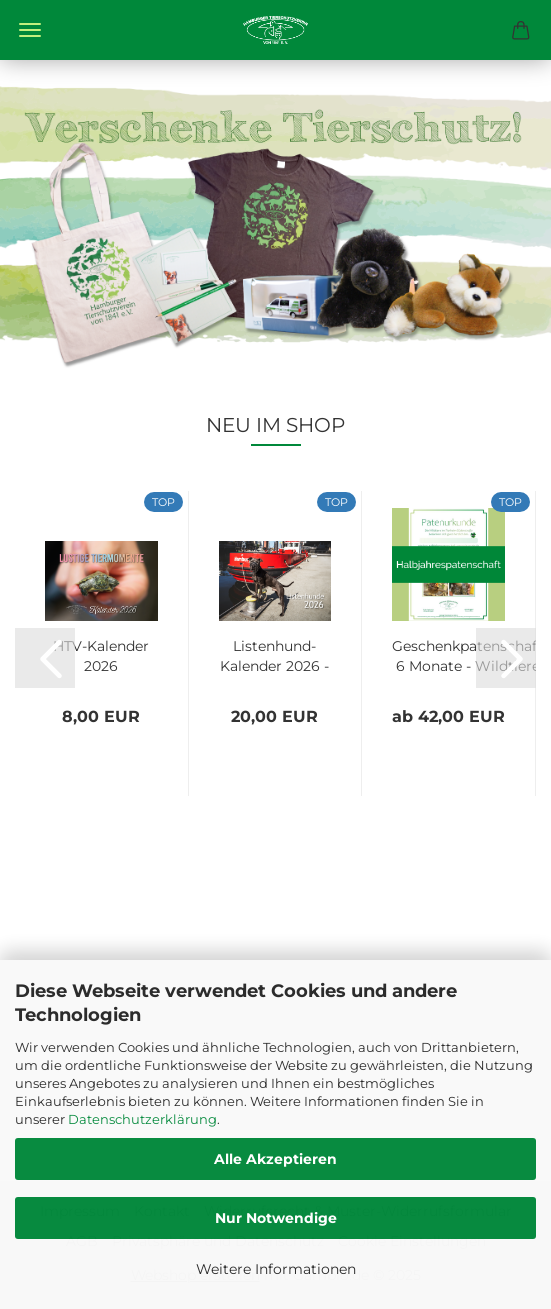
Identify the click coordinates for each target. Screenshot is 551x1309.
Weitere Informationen (276, 1269)
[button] (45, 658)
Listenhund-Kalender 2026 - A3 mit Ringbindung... (274, 654)
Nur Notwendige (276, 1218)
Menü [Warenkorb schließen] (30, 30)
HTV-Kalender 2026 (101, 654)
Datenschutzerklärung (142, 1119)
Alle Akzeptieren (275, 1159)
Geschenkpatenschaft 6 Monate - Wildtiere (467, 654)
